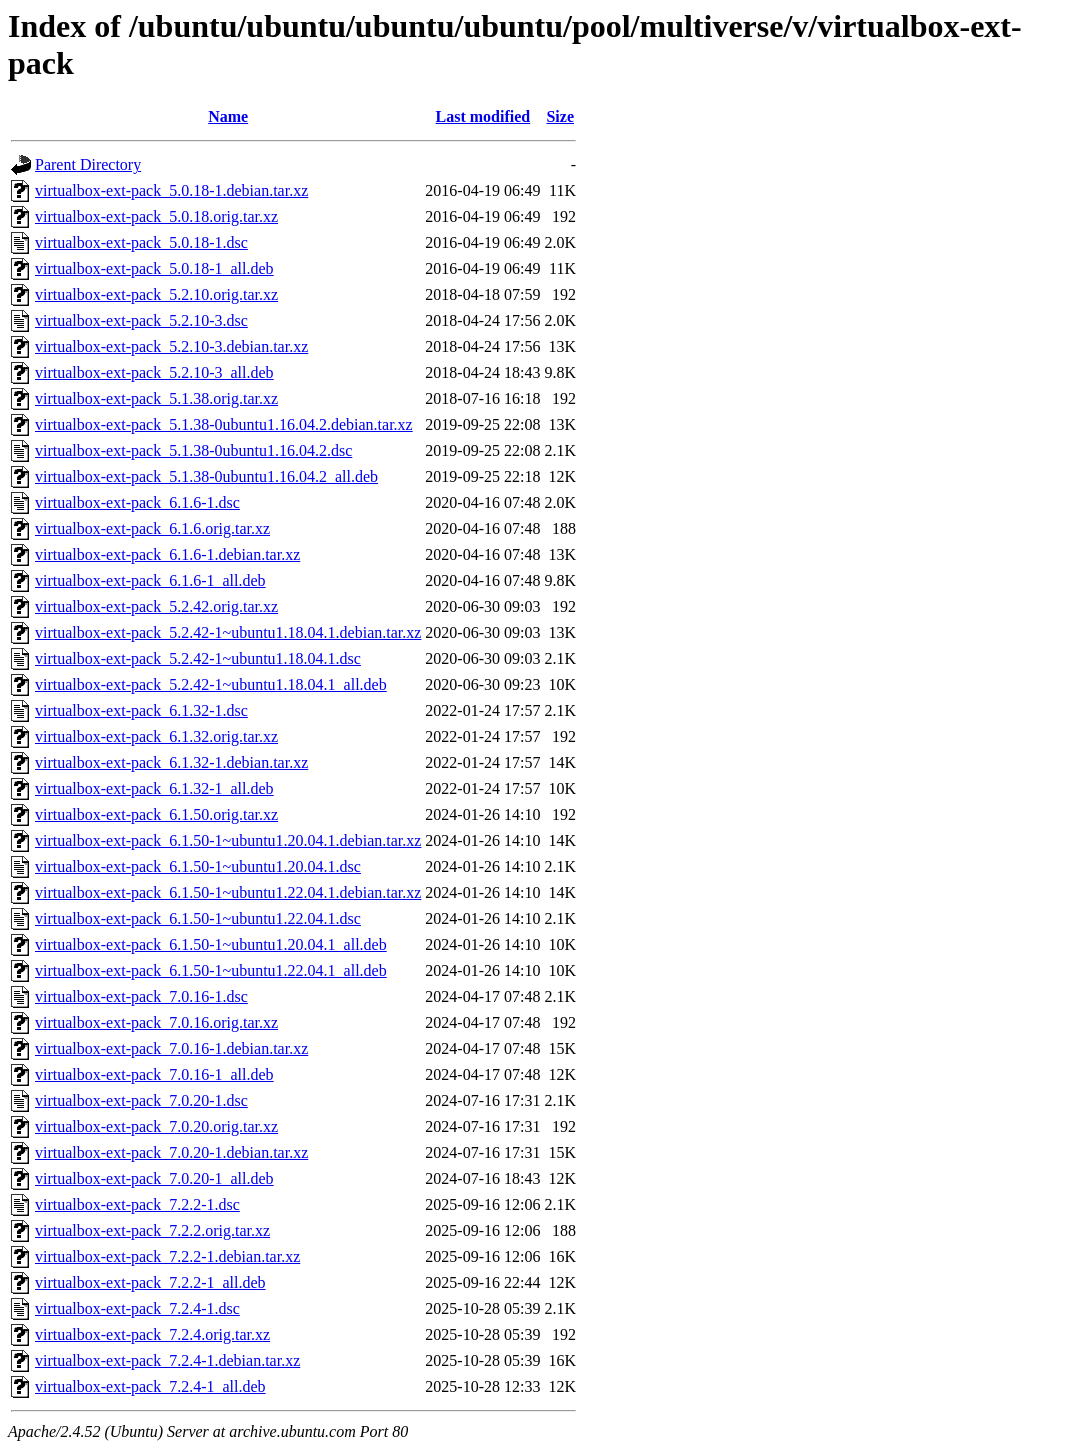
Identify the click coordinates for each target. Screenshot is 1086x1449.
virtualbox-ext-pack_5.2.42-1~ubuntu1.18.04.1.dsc (198, 658)
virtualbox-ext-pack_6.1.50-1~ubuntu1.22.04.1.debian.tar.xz (228, 892)
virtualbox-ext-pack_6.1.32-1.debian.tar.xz (171, 762)
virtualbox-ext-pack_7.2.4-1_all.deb (150, 1386)
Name (228, 116)
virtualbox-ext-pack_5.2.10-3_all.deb (154, 372)
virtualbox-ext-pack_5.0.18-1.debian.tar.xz (171, 190)
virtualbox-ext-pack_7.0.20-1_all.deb (154, 1178)
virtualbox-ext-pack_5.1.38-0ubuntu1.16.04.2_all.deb (206, 476)
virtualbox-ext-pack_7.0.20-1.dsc (141, 1100)
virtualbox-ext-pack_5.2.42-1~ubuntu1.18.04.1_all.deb (211, 684)
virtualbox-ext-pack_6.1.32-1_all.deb (154, 788)
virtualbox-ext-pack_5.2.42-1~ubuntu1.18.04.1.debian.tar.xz (228, 632)
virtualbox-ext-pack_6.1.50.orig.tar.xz (156, 814)
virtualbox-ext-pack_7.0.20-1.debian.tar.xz (171, 1152)
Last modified (483, 116)
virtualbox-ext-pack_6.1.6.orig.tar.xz (152, 528)
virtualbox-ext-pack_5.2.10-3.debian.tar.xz (171, 346)
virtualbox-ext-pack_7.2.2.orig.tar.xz (152, 1230)
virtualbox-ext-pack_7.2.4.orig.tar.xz (152, 1334)
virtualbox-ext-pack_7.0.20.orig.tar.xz (156, 1126)
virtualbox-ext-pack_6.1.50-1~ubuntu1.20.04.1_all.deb (211, 944)
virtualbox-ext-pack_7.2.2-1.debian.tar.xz (167, 1256)
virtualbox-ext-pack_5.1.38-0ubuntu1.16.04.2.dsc (193, 450)
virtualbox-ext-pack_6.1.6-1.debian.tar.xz (167, 554)
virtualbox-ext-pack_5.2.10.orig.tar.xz (156, 294)
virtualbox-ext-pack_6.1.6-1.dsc (137, 502)
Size (560, 116)
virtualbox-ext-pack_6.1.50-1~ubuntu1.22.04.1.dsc (198, 918)
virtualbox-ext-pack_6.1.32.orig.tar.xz (156, 736)
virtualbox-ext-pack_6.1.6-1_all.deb (150, 580)
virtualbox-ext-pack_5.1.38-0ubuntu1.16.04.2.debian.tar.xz (224, 424)
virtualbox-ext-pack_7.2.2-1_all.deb (150, 1282)
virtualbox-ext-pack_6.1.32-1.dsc (141, 710)
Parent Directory (88, 164)
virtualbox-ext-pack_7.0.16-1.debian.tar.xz (171, 1048)
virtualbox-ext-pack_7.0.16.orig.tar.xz (156, 1022)
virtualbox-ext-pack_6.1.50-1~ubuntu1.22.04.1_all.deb (211, 970)
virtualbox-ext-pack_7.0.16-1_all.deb (154, 1074)
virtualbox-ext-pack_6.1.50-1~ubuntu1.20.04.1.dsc (198, 866)
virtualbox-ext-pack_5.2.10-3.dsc (141, 320)
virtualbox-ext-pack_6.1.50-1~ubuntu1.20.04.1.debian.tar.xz (228, 840)
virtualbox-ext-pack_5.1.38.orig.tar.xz (156, 398)
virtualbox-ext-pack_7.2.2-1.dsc (137, 1204)
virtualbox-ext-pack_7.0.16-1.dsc (141, 996)
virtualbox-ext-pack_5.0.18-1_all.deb (154, 268)
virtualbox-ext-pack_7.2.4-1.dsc (137, 1308)
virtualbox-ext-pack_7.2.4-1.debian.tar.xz (167, 1360)
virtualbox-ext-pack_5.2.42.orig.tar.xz (156, 606)
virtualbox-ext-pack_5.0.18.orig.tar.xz (156, 216)
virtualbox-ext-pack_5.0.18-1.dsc (141, 242)
